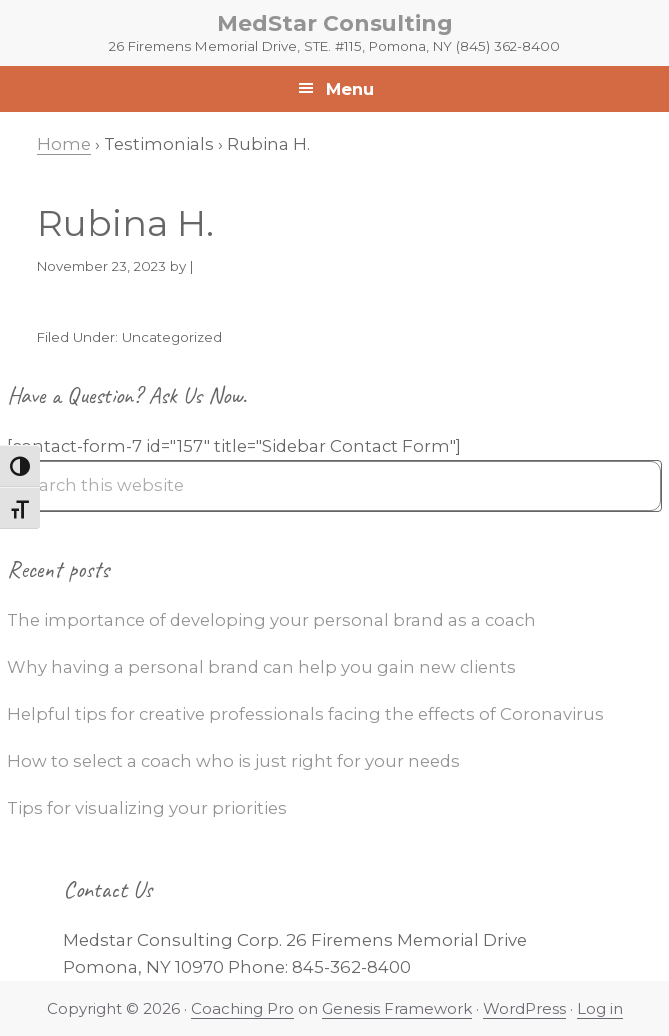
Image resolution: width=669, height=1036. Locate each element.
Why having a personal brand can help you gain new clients (261, 667)
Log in (600, 1008)
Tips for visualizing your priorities (147, 808)
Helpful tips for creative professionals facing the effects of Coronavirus (305, 714)
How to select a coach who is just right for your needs (233, 761)
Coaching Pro (242, 1008)
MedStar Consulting (335, 23)
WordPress (524, 1008)
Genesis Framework (397, 1008)
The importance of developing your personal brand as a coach (271, 620)
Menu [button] (350, 89)
